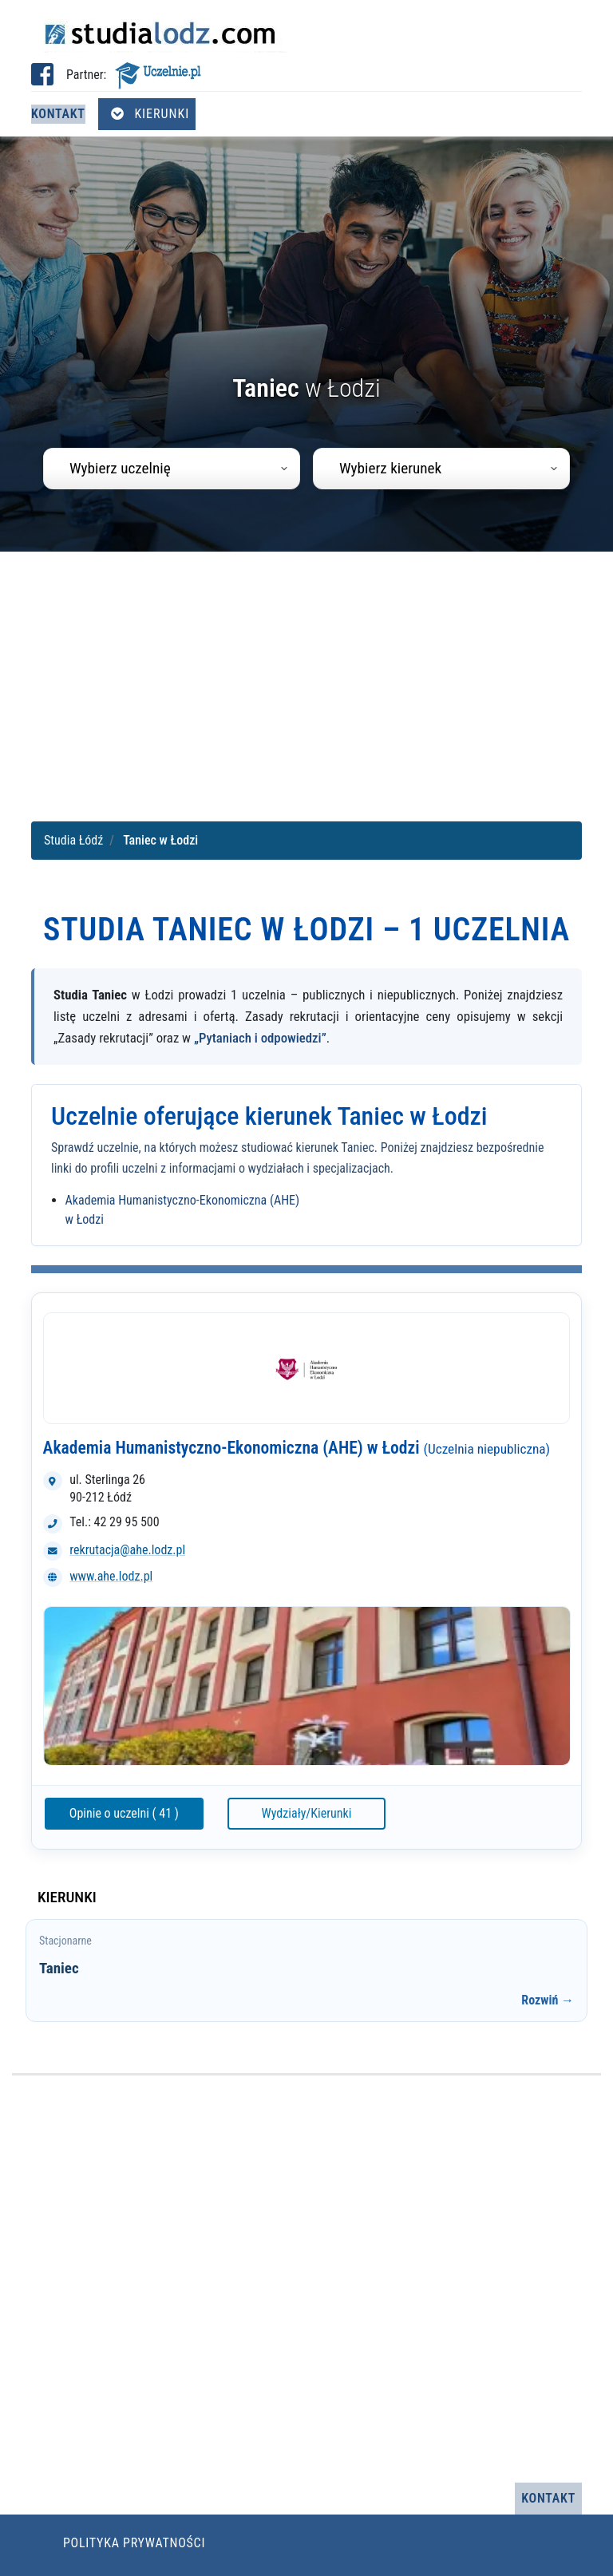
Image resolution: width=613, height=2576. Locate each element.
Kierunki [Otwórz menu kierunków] (150, 113)
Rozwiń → (547, 2000)
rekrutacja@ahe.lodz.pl (127, 1549)
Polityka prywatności (134, 2542)
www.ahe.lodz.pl (110, 1576)
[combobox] (171, 468)
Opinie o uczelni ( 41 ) (124, 1813)
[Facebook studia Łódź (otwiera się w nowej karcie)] (42, 79)
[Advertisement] (306, 682)
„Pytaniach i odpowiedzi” (260, 1038)
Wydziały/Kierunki (307, 1813)
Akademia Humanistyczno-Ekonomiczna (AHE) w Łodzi (297, 1448)
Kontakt (58, 113)
